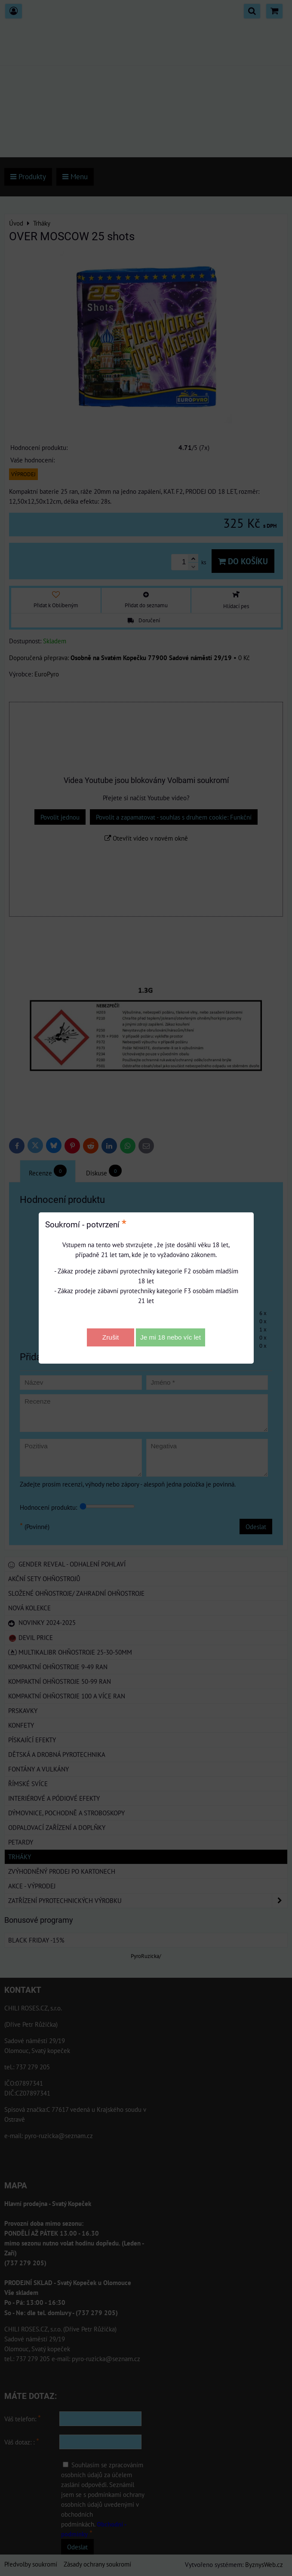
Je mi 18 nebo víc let (170, 1337)
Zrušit (110, 1337)
